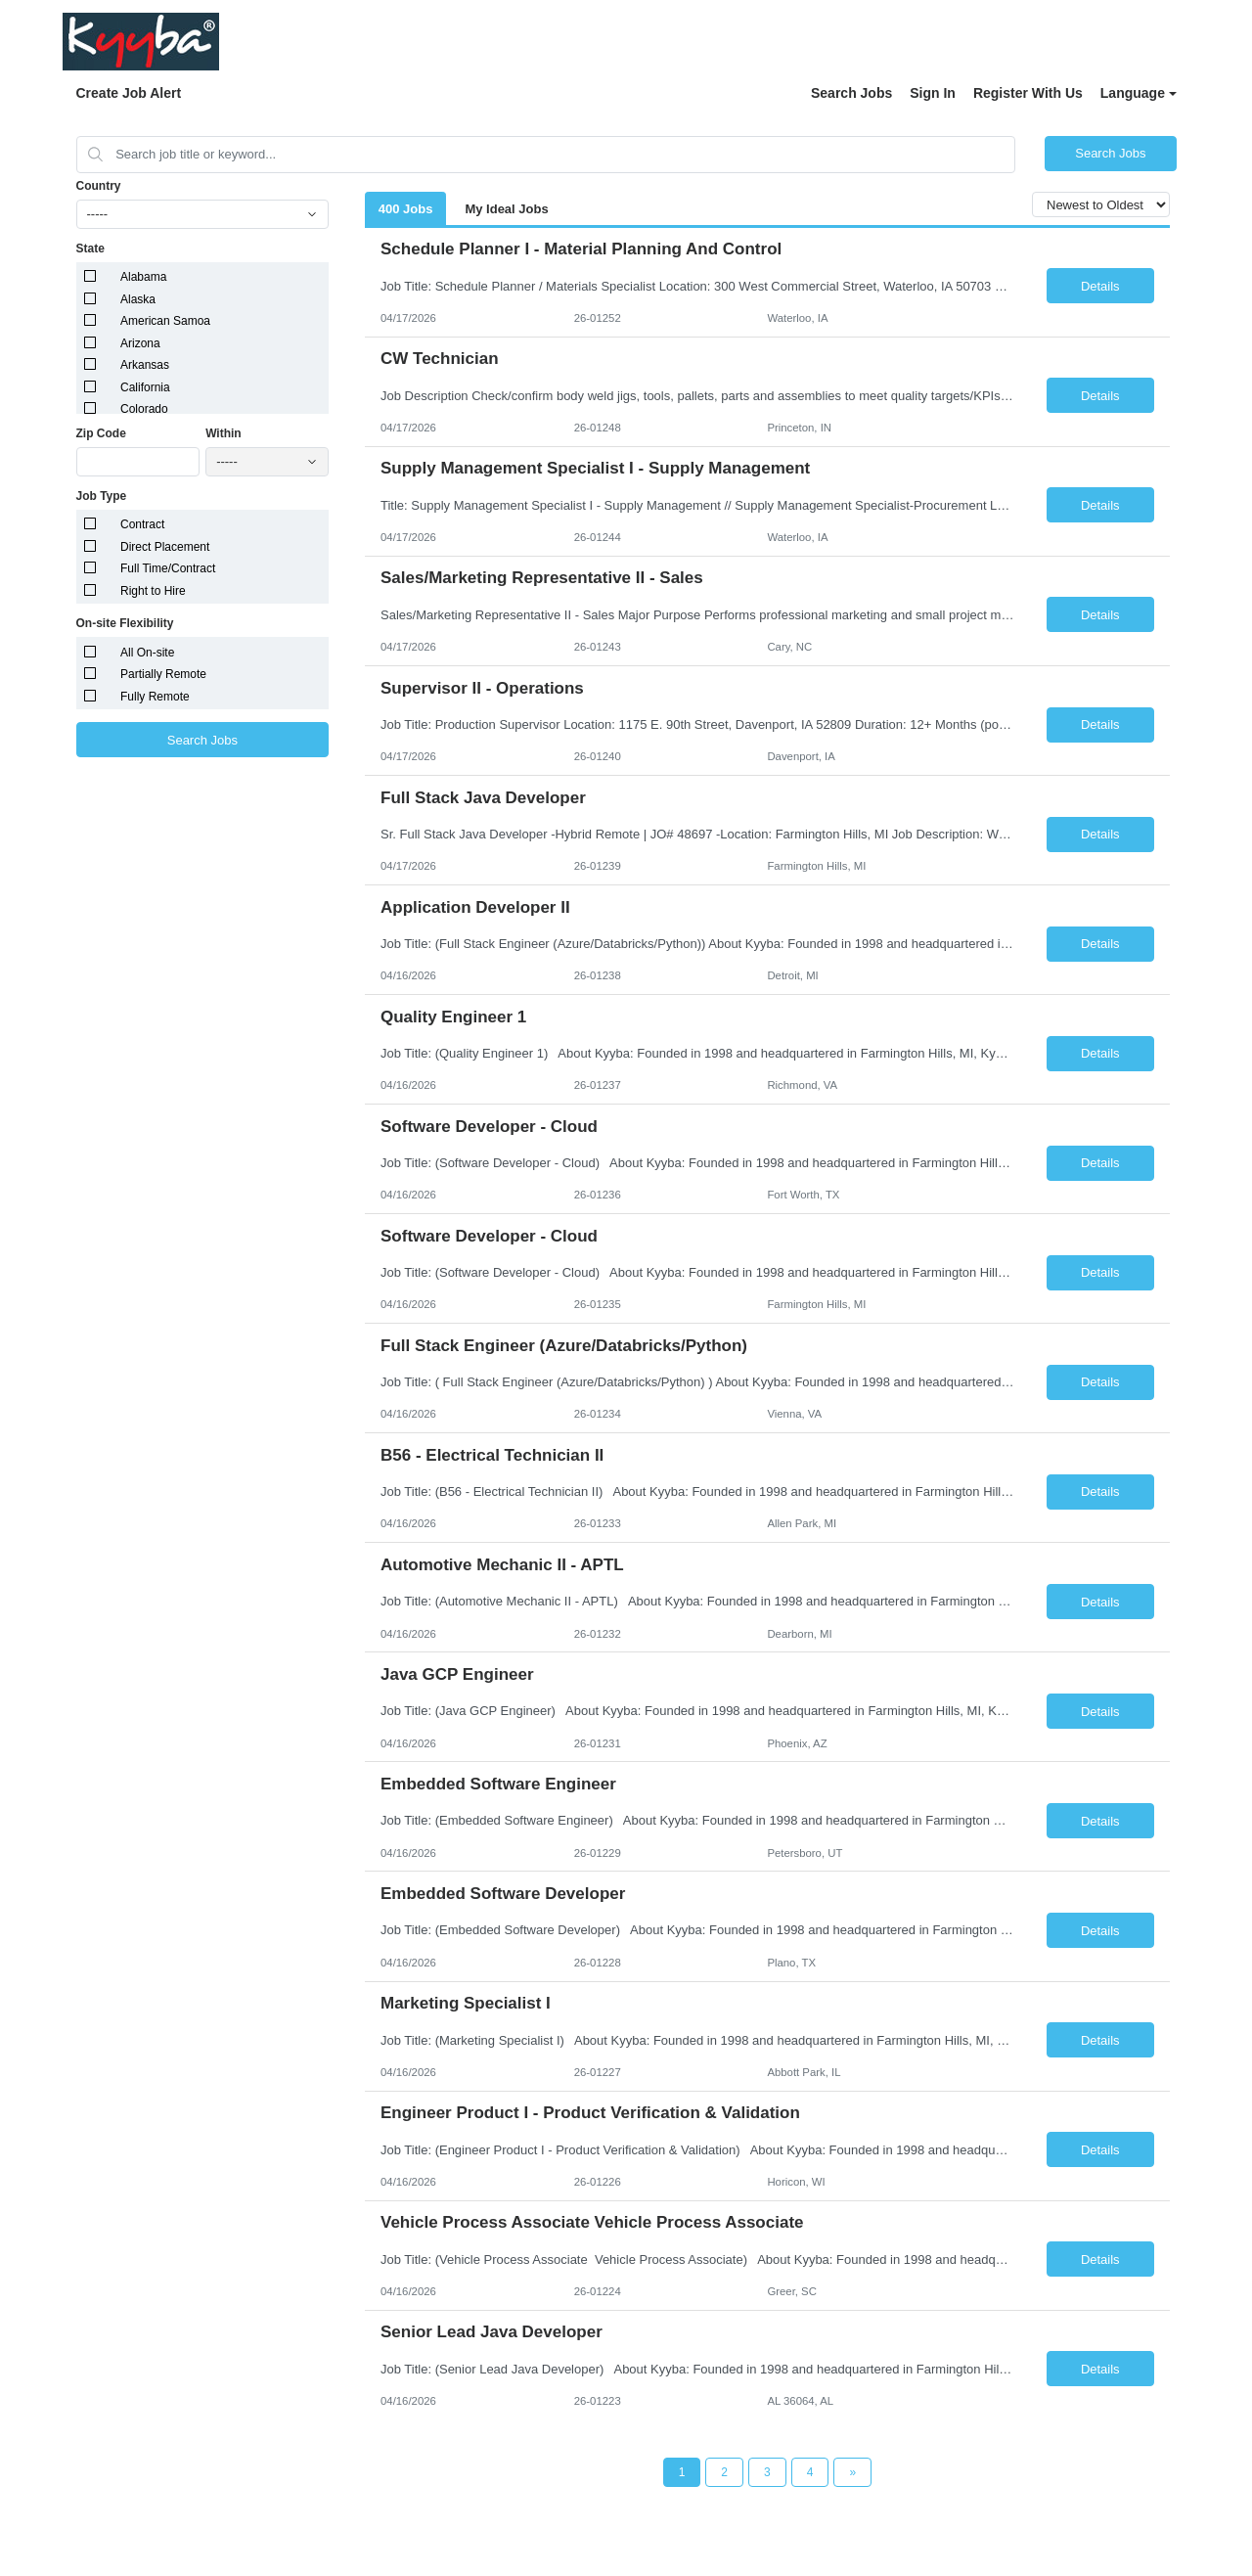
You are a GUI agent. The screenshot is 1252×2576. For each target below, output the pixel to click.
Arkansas (144, 365)
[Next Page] (852, 2472)
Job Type (101, 496)
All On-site (147, 652)
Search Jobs (851, 93)
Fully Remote (155, 696)
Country (98, 186)
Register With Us (1028, 93)
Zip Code (101, 433)
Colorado (144, 409)
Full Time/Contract (167, 568)
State (90, 248)
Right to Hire (153, 591)
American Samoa (165, 321)
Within (223, 433)
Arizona (140, 343)
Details (1100, 286)
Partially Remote (163, 674)
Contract (142, 524)
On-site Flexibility (125, 623)
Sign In (933, 93)
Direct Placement (164, 547)
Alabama (143, 277)
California (145, 387)
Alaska (138, 299)
